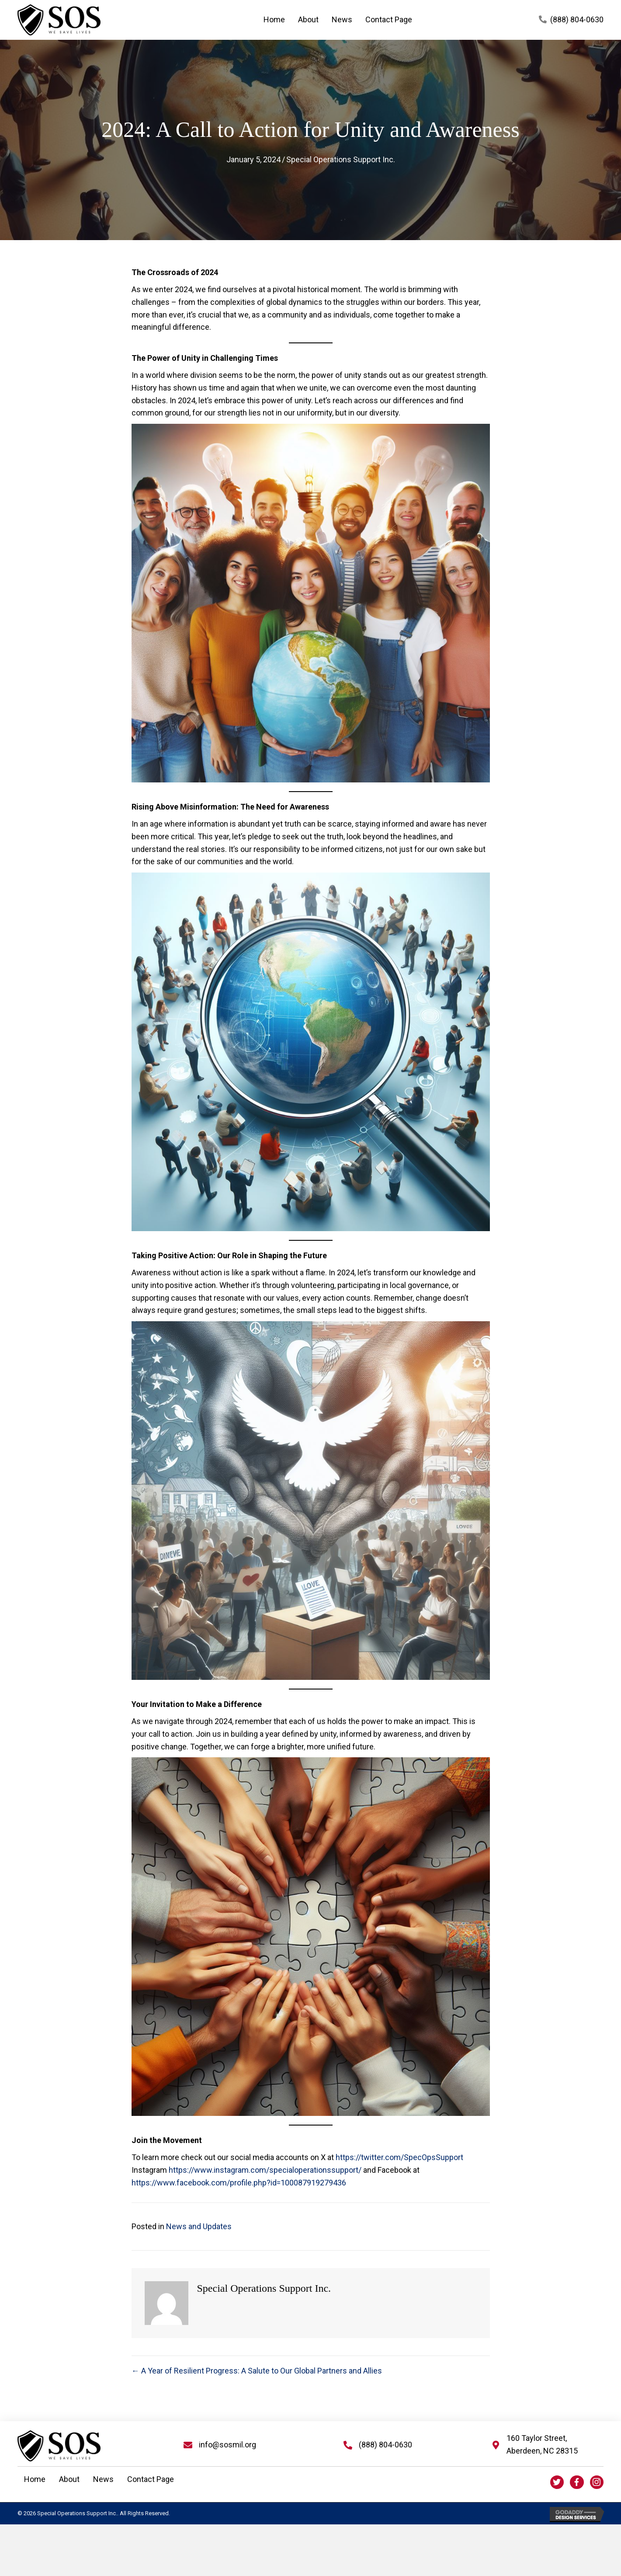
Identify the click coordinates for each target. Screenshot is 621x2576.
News (103, 2479)
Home (34, 2479)
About (69, 2479)
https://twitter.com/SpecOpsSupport (399, 2157)
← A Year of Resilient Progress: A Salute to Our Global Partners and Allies (257, 2370)
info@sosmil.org (227, 2444)
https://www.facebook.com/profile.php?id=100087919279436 (239, 2182)
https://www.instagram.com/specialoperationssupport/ (265, 2170)
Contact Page (150, 2479)
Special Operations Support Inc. (340, 159)
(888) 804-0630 (577, 19)
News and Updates (199, 2226)
